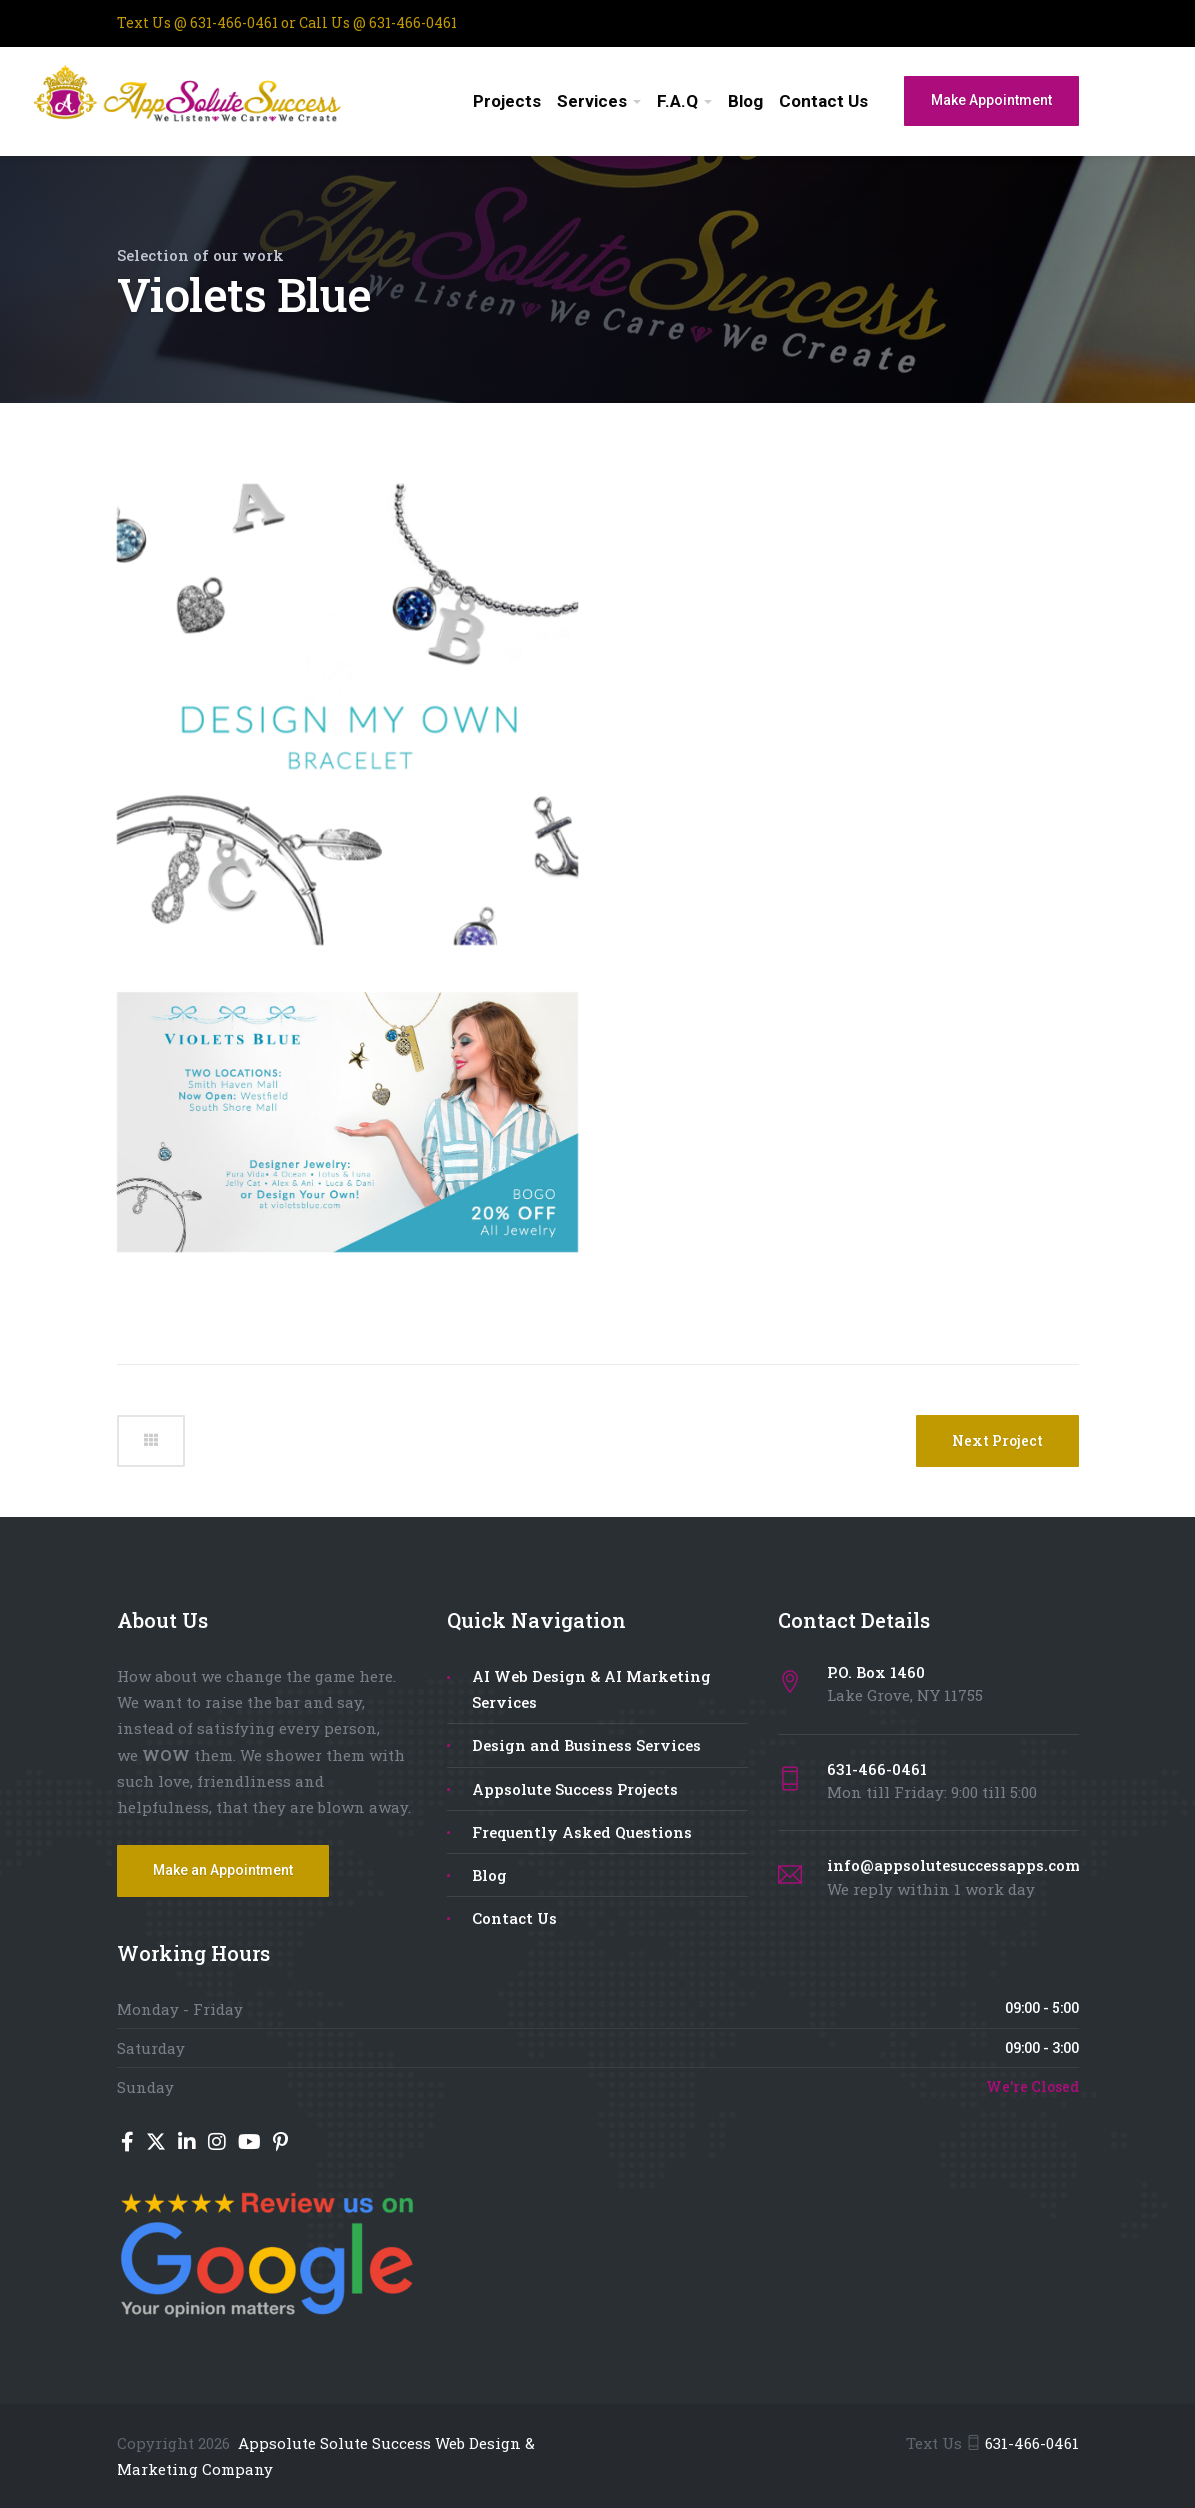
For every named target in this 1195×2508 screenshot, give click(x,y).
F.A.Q (677, 101)
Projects (507, 101)
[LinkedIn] (189, 2143)
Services (592, 101)
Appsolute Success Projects (575, 1789)
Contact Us (823, 101)
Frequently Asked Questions (582, 1832)
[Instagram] (219, 2143)
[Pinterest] (280, 2143)
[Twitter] (158, 2143)
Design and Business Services (586, 1745)
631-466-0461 (234, 22)
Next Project (997, 1440)
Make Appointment (991, 100)
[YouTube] (251, 2143)
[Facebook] (129, 2143)
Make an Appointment (223, 1870)
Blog (745, 101)
